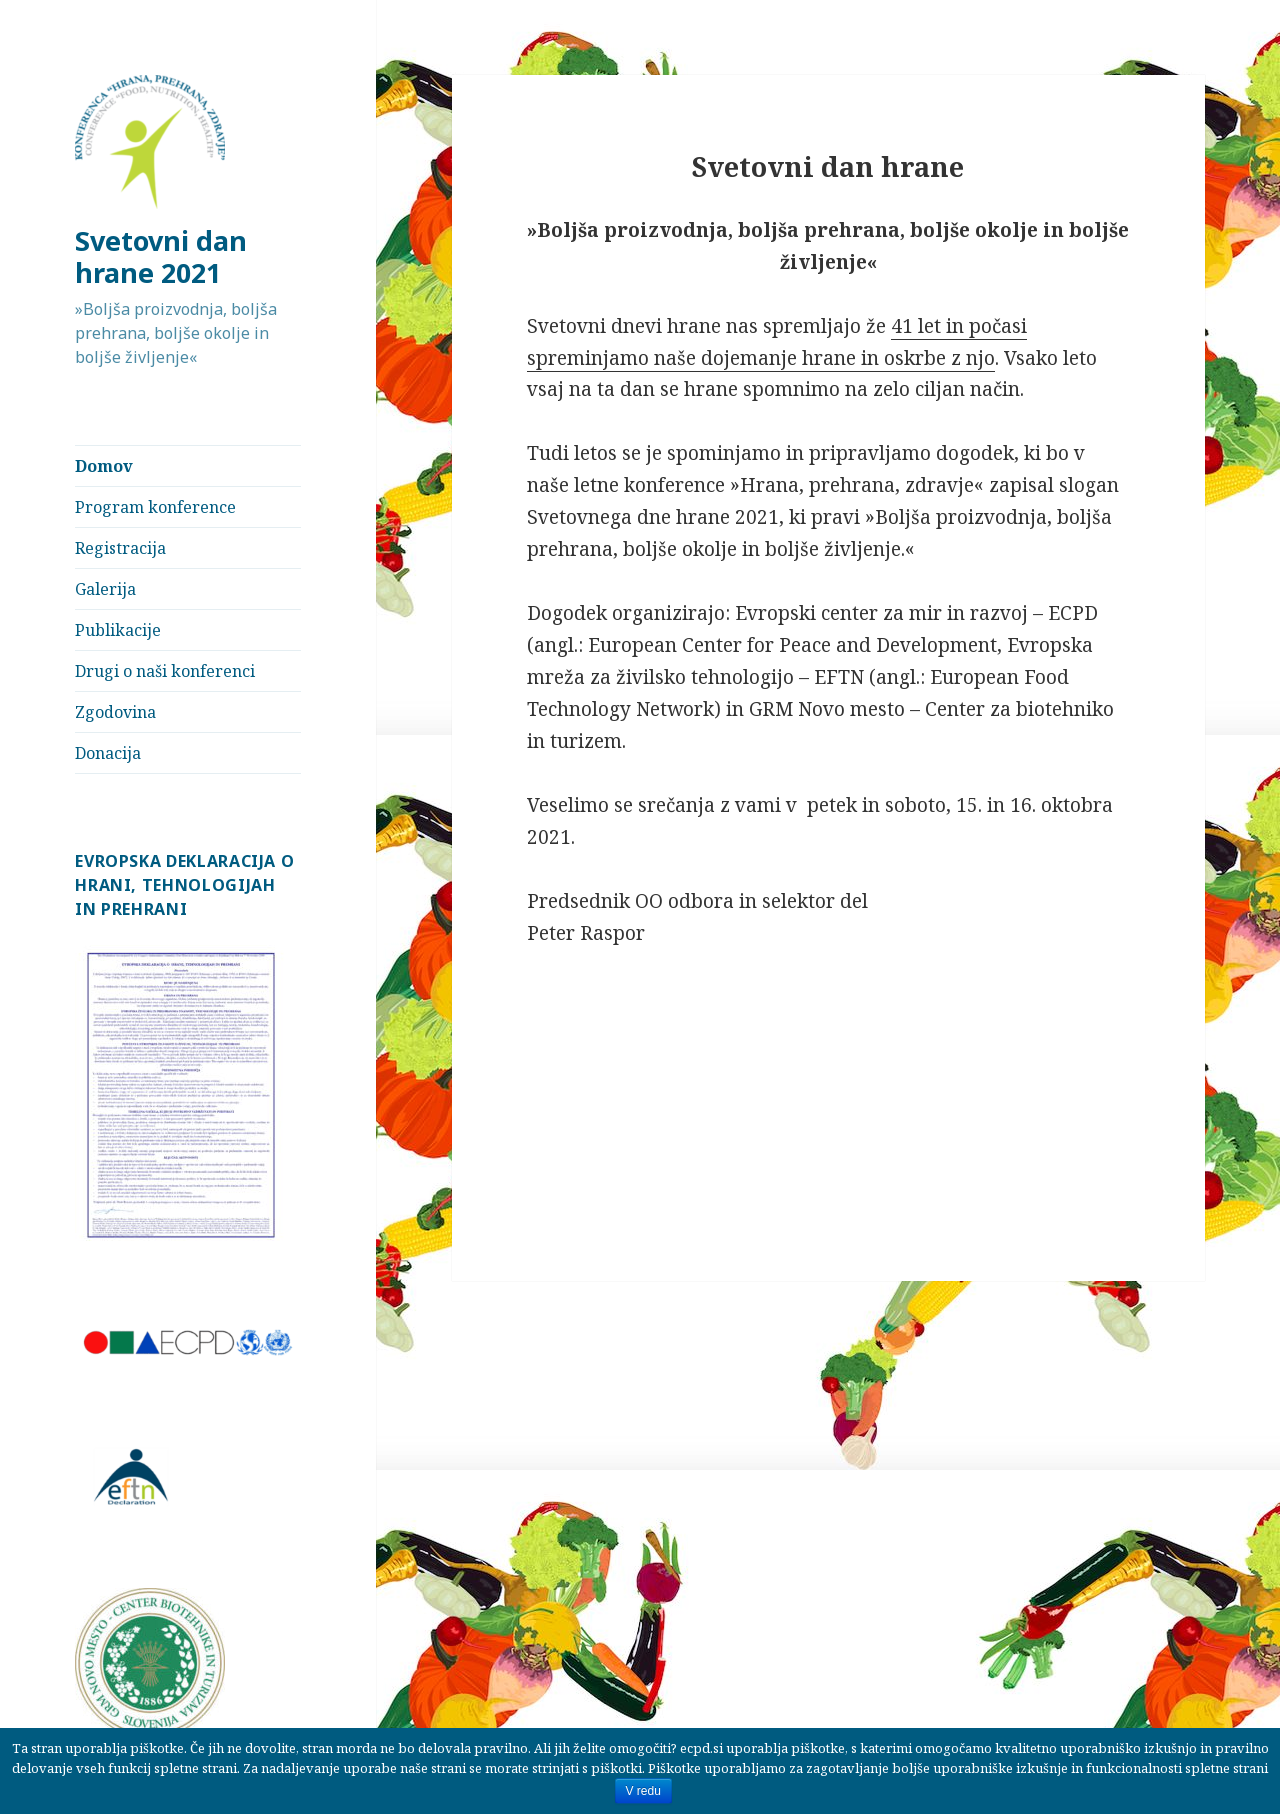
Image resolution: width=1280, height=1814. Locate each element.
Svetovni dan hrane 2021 (161, 256)
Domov (104, 466)
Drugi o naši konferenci (165, 671)
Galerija (105, 589)
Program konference (155, 507)
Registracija (120, 548)
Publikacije (118, 630)
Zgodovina (115, 712)
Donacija (108, 753)
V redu (643, 1791)
